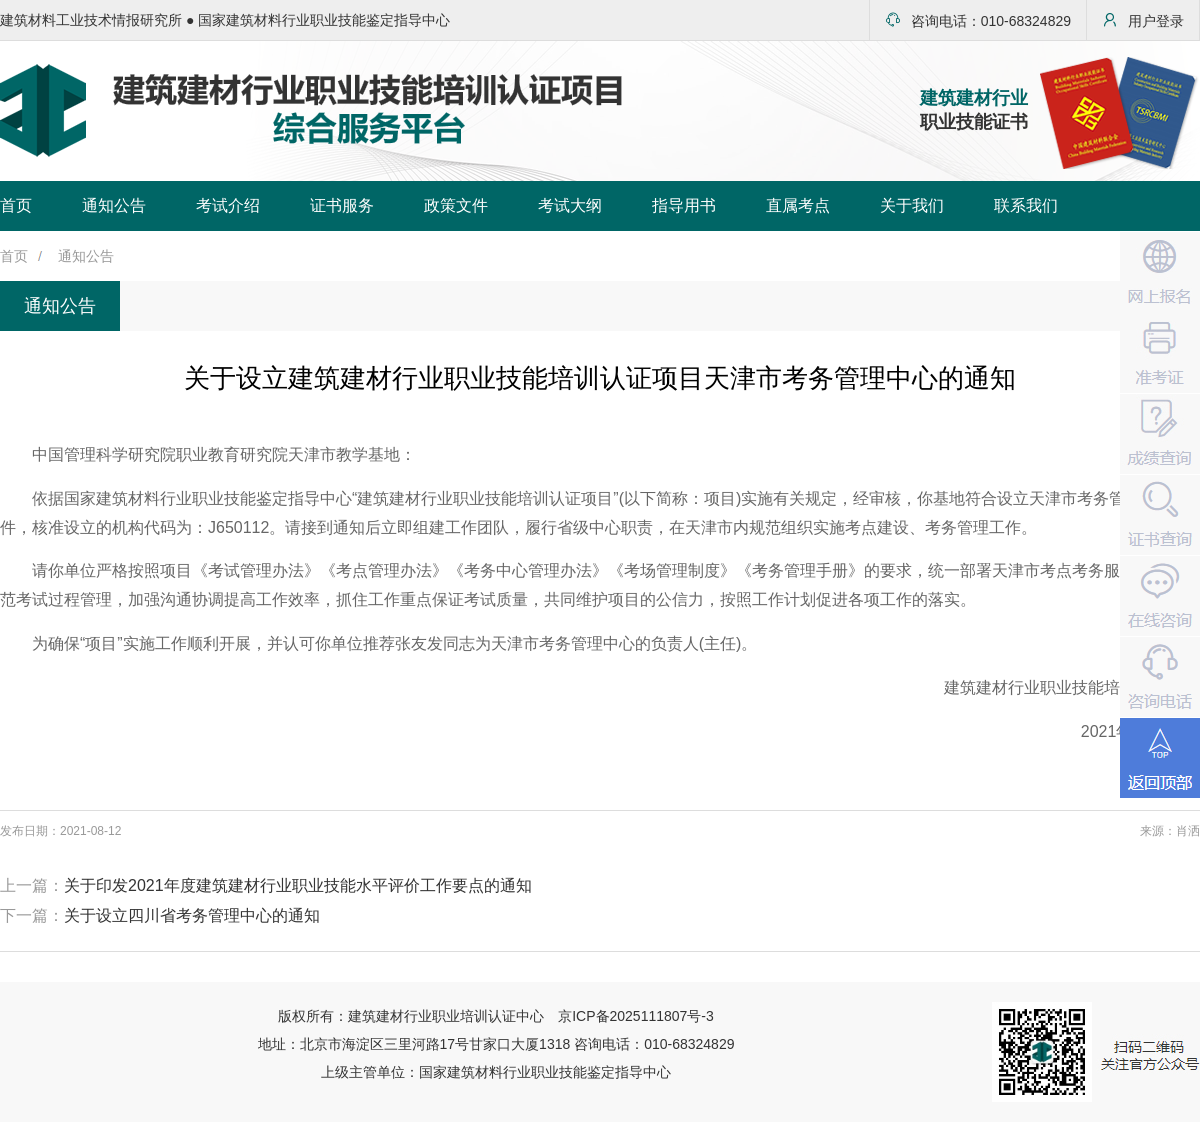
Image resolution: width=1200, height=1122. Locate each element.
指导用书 (684, 205)
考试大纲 (570, 205)
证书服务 (342, 205)
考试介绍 (228, 205)
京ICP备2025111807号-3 (636, 1016)
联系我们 (1026, 205)
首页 (16, 205)
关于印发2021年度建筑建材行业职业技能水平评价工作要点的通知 (298, 885)
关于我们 (912, 205)
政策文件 (456, 205)
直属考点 (798, 205)
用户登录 (1143, 20)
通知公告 (114, 205)
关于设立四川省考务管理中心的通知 (192, 915)
